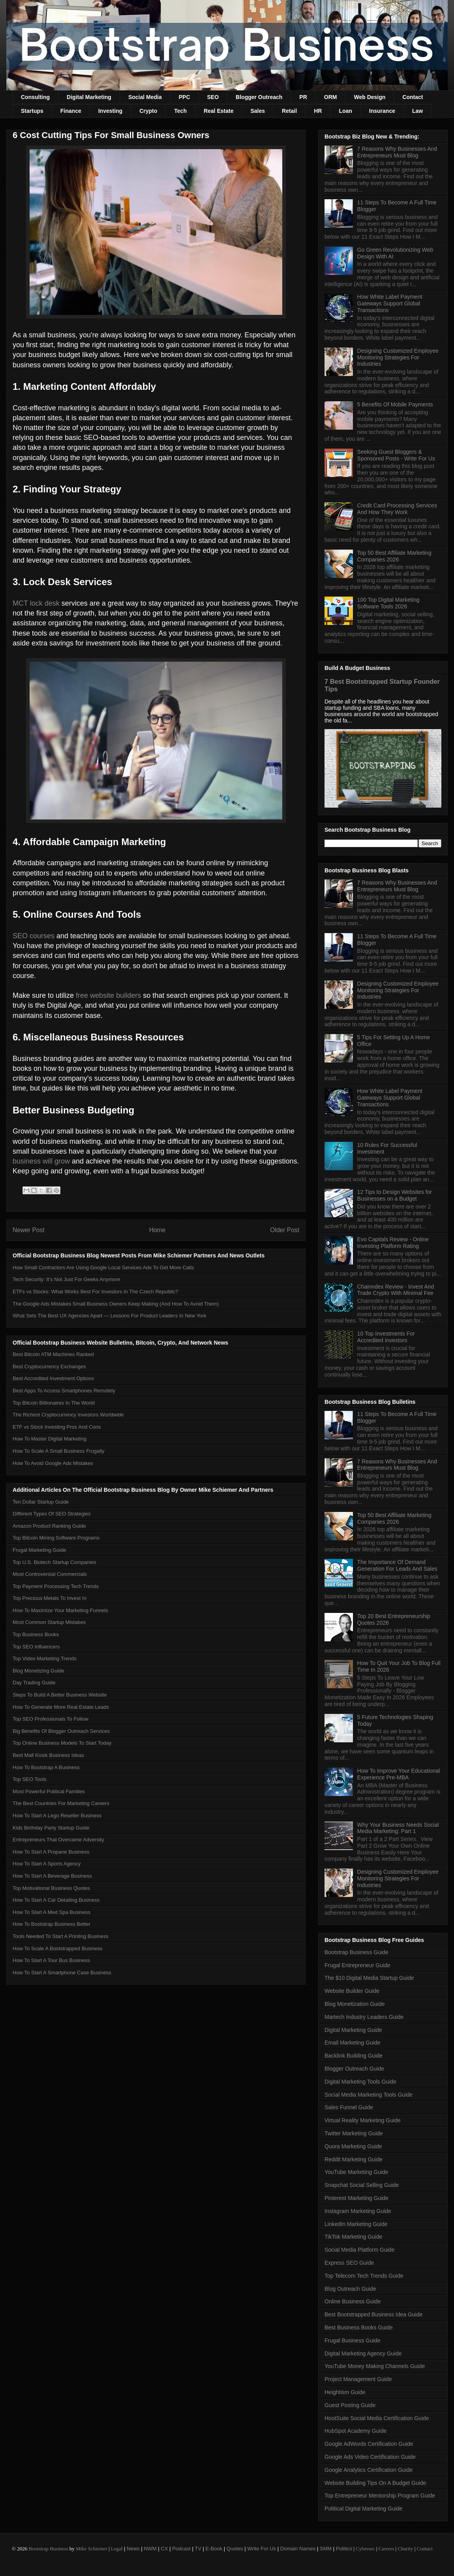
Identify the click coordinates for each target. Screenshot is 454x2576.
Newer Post (29, 1230)
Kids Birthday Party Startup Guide (51, 1828)
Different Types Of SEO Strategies (52, 1514)
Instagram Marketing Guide (358, 2211)
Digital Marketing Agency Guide (363, 2353)
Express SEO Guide (349, 2263)
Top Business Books (36, 1634)
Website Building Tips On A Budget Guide (375, 2483)
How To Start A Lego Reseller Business (57, 1815)
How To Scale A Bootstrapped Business (57, 1948)
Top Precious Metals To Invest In (49, 1598)
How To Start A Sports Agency (47, 1864)
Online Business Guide (353, 2301)
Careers (386, 2549)
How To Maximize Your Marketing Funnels (60, 1610)
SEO (213, 97)
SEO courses (33, 936)
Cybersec (365, 2549)
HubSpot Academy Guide (355, 2431)
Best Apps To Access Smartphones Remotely (64, 1391)
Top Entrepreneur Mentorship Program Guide (380, 2495)
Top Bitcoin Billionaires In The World (54, 1403)
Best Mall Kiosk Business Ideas (48, 1755)
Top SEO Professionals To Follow (50, 1719)
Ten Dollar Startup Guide (41, 1502)
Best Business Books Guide (359, 2327)
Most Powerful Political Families (49, 1791)
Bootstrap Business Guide (356, 1952)
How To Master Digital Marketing (49, 1439)
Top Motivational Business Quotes (51, 1888)
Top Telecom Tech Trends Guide (364, 2276)
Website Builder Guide (352, 1991)
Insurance (382, 111)
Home (157, 1230)
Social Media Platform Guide (359, 2250)
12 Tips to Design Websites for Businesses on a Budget (394, 1195)
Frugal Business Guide (353, 2340)
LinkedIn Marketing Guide (356, 2224)
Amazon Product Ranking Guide (49, 1526)
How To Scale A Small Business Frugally (58, 1451)
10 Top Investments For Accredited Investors (386, 1336)
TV (198, 2549)
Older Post (284, 1230)
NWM (150, 2549)
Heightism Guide (345, 2392)
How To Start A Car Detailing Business (56, 1900)
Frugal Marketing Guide (39, 1550)
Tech (180, 111)
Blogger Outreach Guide (354, 2068)
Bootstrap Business (48, 2549)
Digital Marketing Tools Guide (360, 2081)
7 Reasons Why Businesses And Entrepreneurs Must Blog (397, 152)
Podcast (181, 2549)
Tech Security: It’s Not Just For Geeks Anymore (66, 1279)
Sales (257, 111)
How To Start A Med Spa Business (51, 1912)
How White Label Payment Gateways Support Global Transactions (389, 303)
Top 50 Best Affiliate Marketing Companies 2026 (394, 556)
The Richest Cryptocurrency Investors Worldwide (68, 1415)
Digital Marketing (89, 97)
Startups (32, 111)
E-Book (214, 2549)
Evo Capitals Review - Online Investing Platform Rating (393, 1242)
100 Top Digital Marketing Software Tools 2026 (388, 603)
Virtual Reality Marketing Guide (363, 2120)
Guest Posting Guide (350, 2405)
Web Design (369, 97)
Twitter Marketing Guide (354, 2133)
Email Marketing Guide (353, 2042)
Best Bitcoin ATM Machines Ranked (53, 1354)
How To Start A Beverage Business (52, 1876)
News (133, 2549)
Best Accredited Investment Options (53, 1378)
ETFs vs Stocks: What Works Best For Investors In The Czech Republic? (95, 1292)
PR (303, 97)
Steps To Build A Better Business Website (60, 1695)
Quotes (235, 2549)
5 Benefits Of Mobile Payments (395, 404)
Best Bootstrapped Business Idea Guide (373, 2314)
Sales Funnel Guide (349, 2107)
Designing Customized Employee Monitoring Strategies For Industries (398, 357)
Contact (412, 97)
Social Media (145, 97)
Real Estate (218, 111)
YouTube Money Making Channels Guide (375, 2366)
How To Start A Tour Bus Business (51, 1960)
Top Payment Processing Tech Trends (56, 1586)
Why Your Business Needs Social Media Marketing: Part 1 (398, 1828)
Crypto (148, 111)
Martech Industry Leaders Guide (364, 2017)
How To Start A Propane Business (51, 1852)
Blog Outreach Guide (350, 2289)
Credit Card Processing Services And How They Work (397, 508)
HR (318, 111)
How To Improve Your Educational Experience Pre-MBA (398, 1774)
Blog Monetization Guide (355, 2004)
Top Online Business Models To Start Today (62, 1743)
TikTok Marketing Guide (354, 2237)
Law (417, 111)
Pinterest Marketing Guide (356, 2198)
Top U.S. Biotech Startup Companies (54, 1562)
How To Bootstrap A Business (46, 1767)
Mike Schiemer (91, 2549)
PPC (184, 97)
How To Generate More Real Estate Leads (61, 1707)
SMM (326, 2549)
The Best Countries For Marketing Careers (61, 1803)
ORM (330, 97)
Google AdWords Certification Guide (369, 2444)
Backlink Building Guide (354, 2055)
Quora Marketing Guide (353, 2146)
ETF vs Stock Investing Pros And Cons (57, 1427)
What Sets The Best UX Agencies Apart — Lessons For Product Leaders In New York (109, 1316)
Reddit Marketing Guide (354, 2159)
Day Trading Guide (34, 1683)
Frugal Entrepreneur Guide (357, 1965)
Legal (117, 2549)
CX (164, 2549)
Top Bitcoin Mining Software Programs (56, 1538)
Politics (344, 2549)
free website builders (108, 995)
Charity (405, 2549)
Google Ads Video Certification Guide (370, 2457)
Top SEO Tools (30, 1779)
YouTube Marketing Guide (356, 2172)
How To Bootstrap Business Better (51, 1924)
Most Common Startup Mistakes (49, 1622)
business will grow (41, 1161)
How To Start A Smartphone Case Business (62, 1972)
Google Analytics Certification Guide (369, 2470)
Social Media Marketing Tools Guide (369, 2094)
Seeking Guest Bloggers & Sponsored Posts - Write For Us (396, 455)
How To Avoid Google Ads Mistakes (53, 1463)
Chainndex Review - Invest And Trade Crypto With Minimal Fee (395, 1289)
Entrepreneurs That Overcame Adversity (58, 1840)
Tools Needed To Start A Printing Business (61, 1936)
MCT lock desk (36, 603)
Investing (110, 111)
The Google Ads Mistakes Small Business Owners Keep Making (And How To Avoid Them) (116, 1304)
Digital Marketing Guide (353, 2030)
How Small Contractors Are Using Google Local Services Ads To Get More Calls (103, 1267)
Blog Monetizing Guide (38, 1671)
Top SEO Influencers (36, 1647)
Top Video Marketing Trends (45, 1658)
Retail (289, 111)
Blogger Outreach (259, 97)
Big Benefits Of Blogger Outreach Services (61, 1731)
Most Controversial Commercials (50, 1574)
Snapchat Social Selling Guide (362, 2185)
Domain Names (298, 2549)
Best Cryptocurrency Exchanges (49, 1366)
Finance (70, 111)
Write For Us (261, 2549)
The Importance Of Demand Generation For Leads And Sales (397, 1565)
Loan (345, 111)
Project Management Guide (358, 2379)
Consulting (35, 97)
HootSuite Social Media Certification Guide (377, 2418)
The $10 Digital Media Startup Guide (369, 1978)
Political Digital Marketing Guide (364, 2508)
